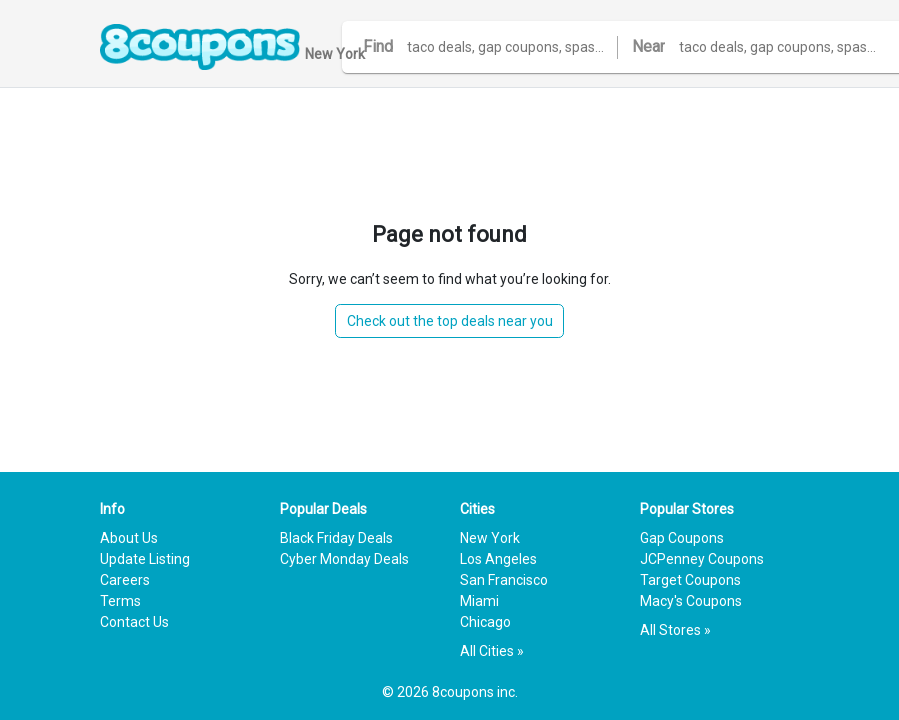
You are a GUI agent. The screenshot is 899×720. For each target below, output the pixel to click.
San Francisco (504, 580)
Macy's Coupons (691, 601)
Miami (479, 601)
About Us (129, 538)
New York (490, 538)
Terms (120, 601)
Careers (125, 580)
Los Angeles (498, 559)
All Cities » (492, 651)
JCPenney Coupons (702, 559)
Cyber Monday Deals (344, 559)
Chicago (485, 622)
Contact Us (134, 622)
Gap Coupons (682, 538)
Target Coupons (690, 580)
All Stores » (675, 630)
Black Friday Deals (336, 538)
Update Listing (145, 559)
